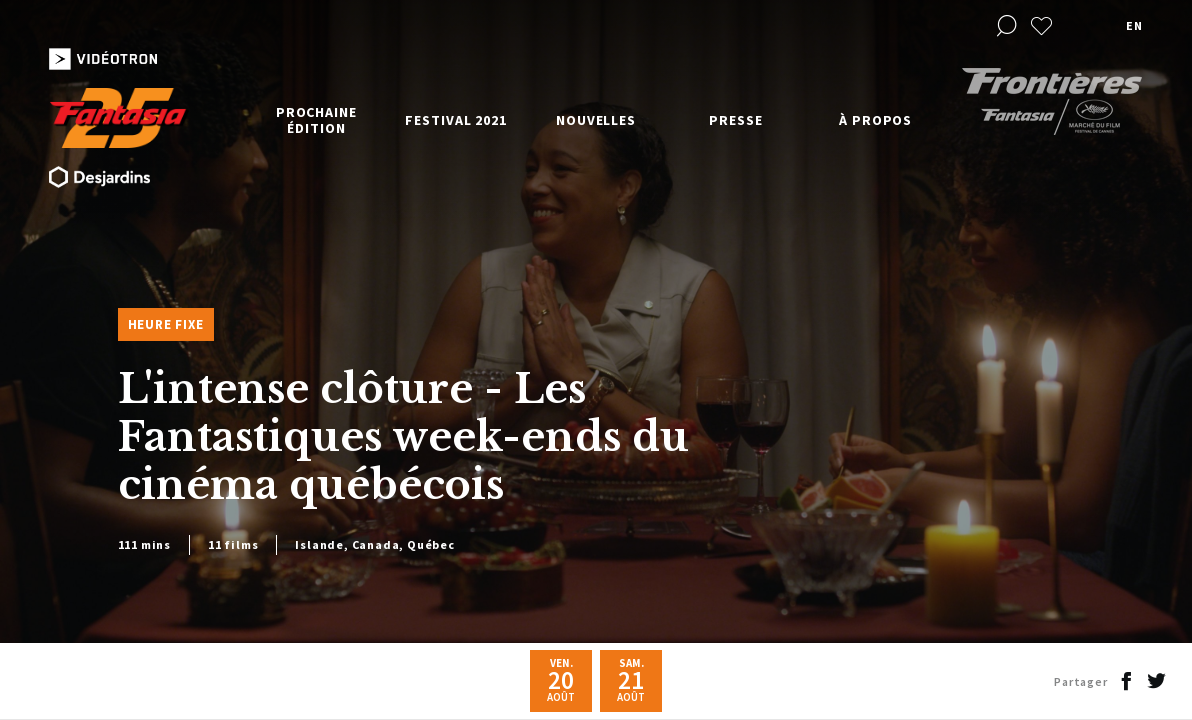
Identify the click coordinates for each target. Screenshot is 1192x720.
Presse (735, 120)
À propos (875, 120)
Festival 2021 (456, 120)
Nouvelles (596, 120)
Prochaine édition (316, 120)
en (1134, 25)
